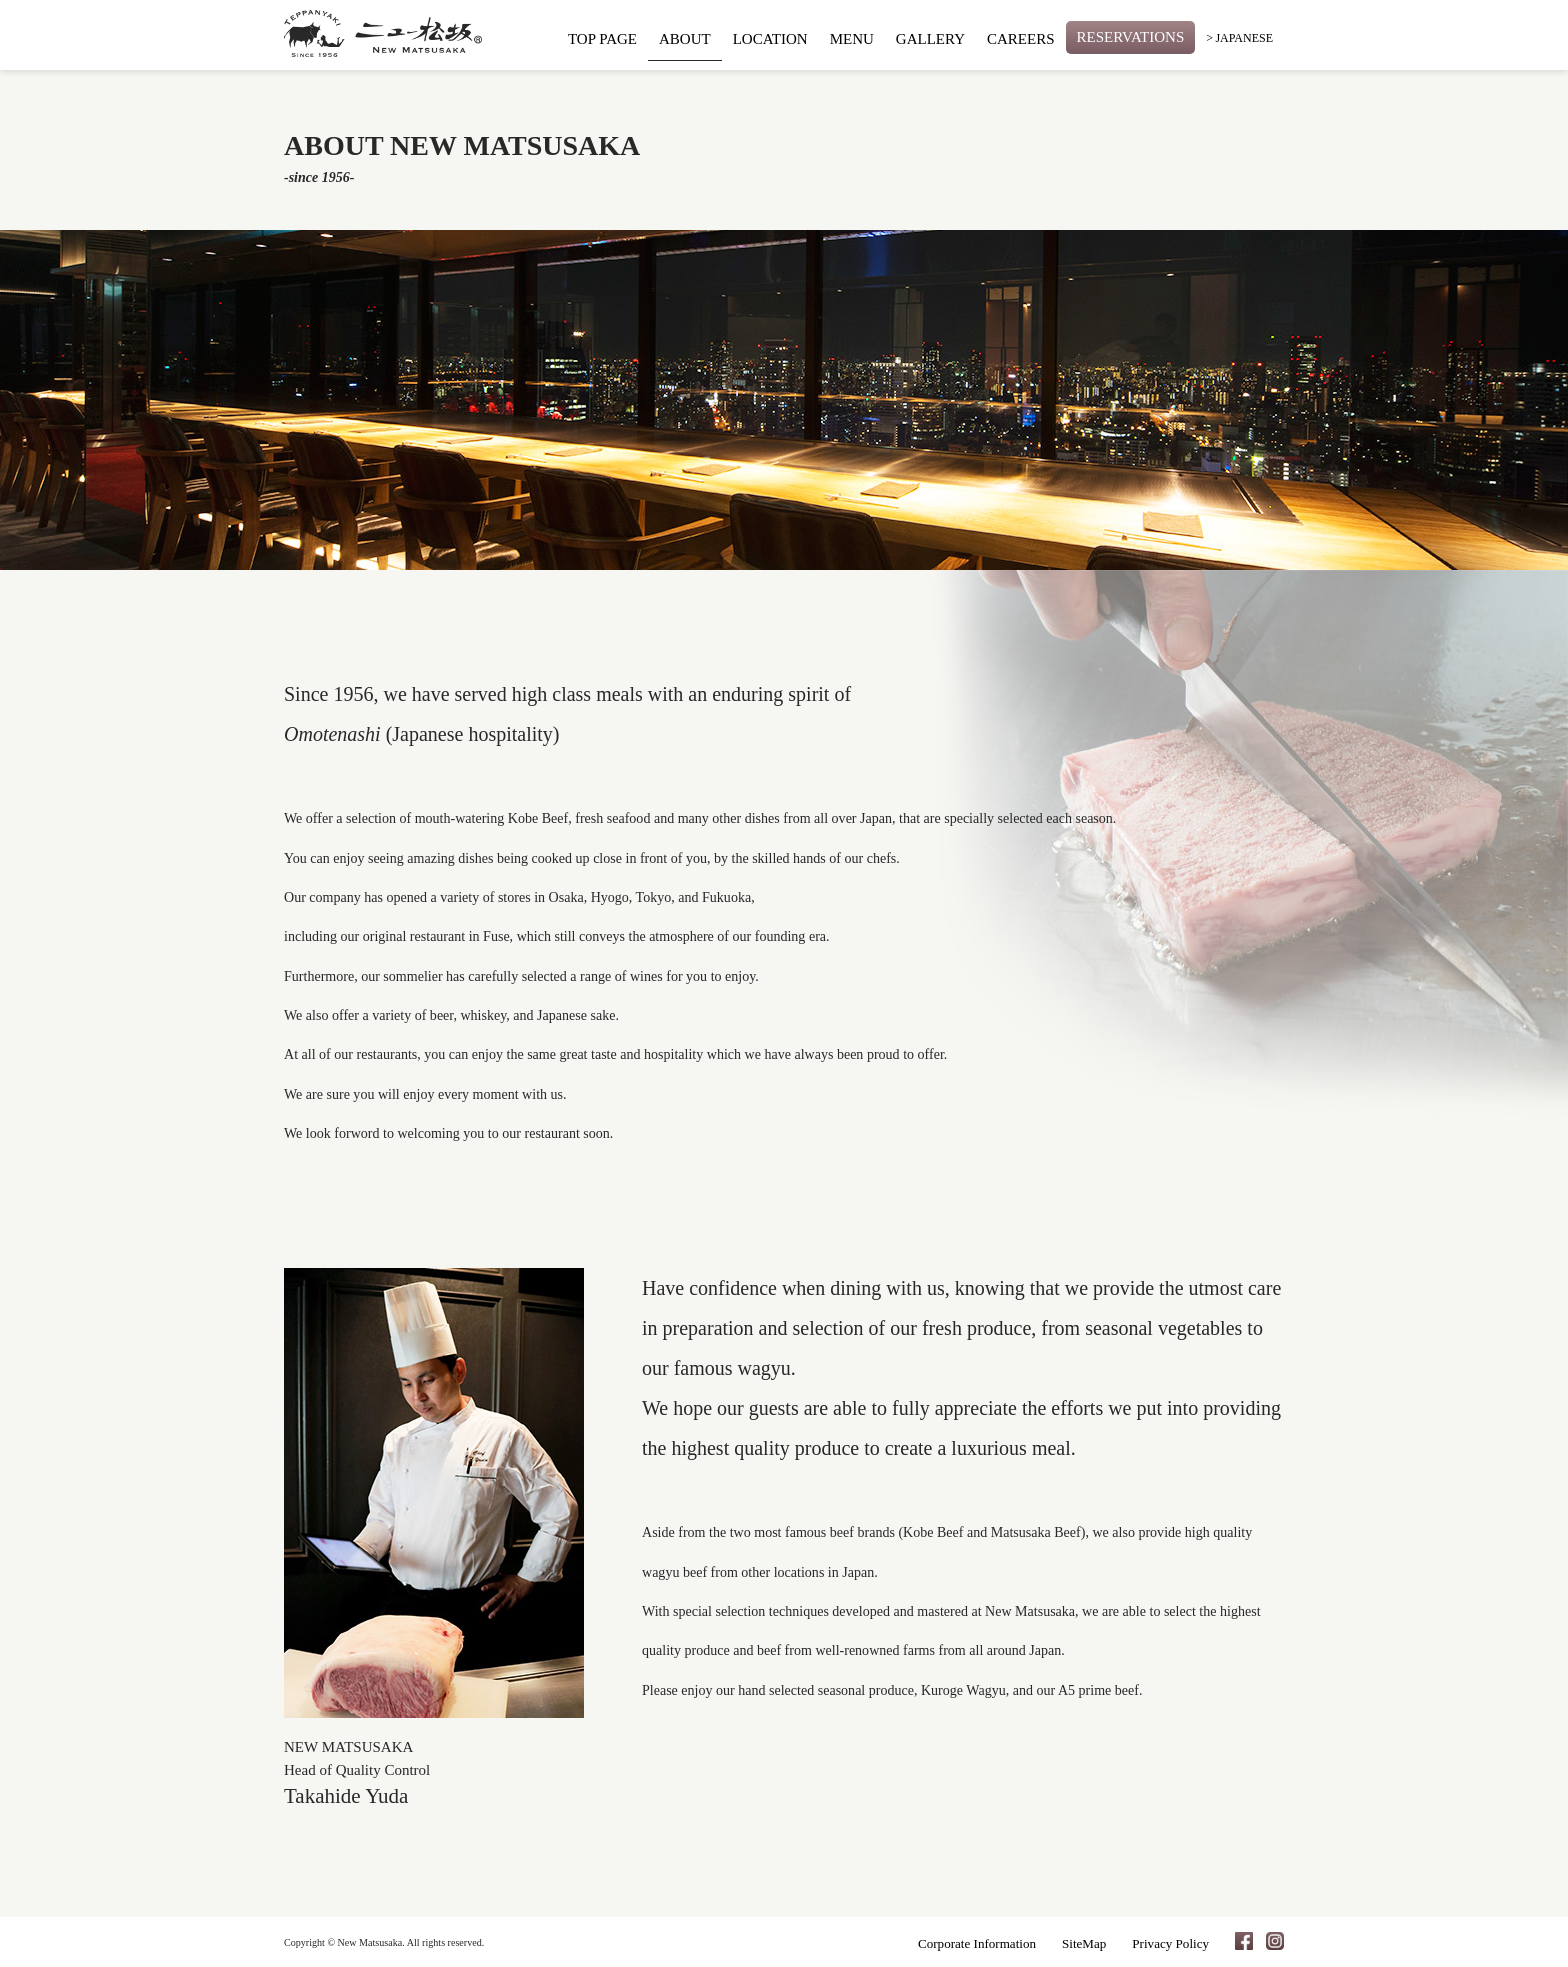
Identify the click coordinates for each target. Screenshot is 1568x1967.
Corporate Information (977, 1943)
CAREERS (1021, 39)
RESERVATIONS (1131, 37)
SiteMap (1084, 1943)
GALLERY (930, 39)
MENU (852, 39)
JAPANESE (1244, 38)
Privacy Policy (1170, 1943)
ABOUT (685, 39)
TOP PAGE (602, 39)
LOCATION (770, 39)
